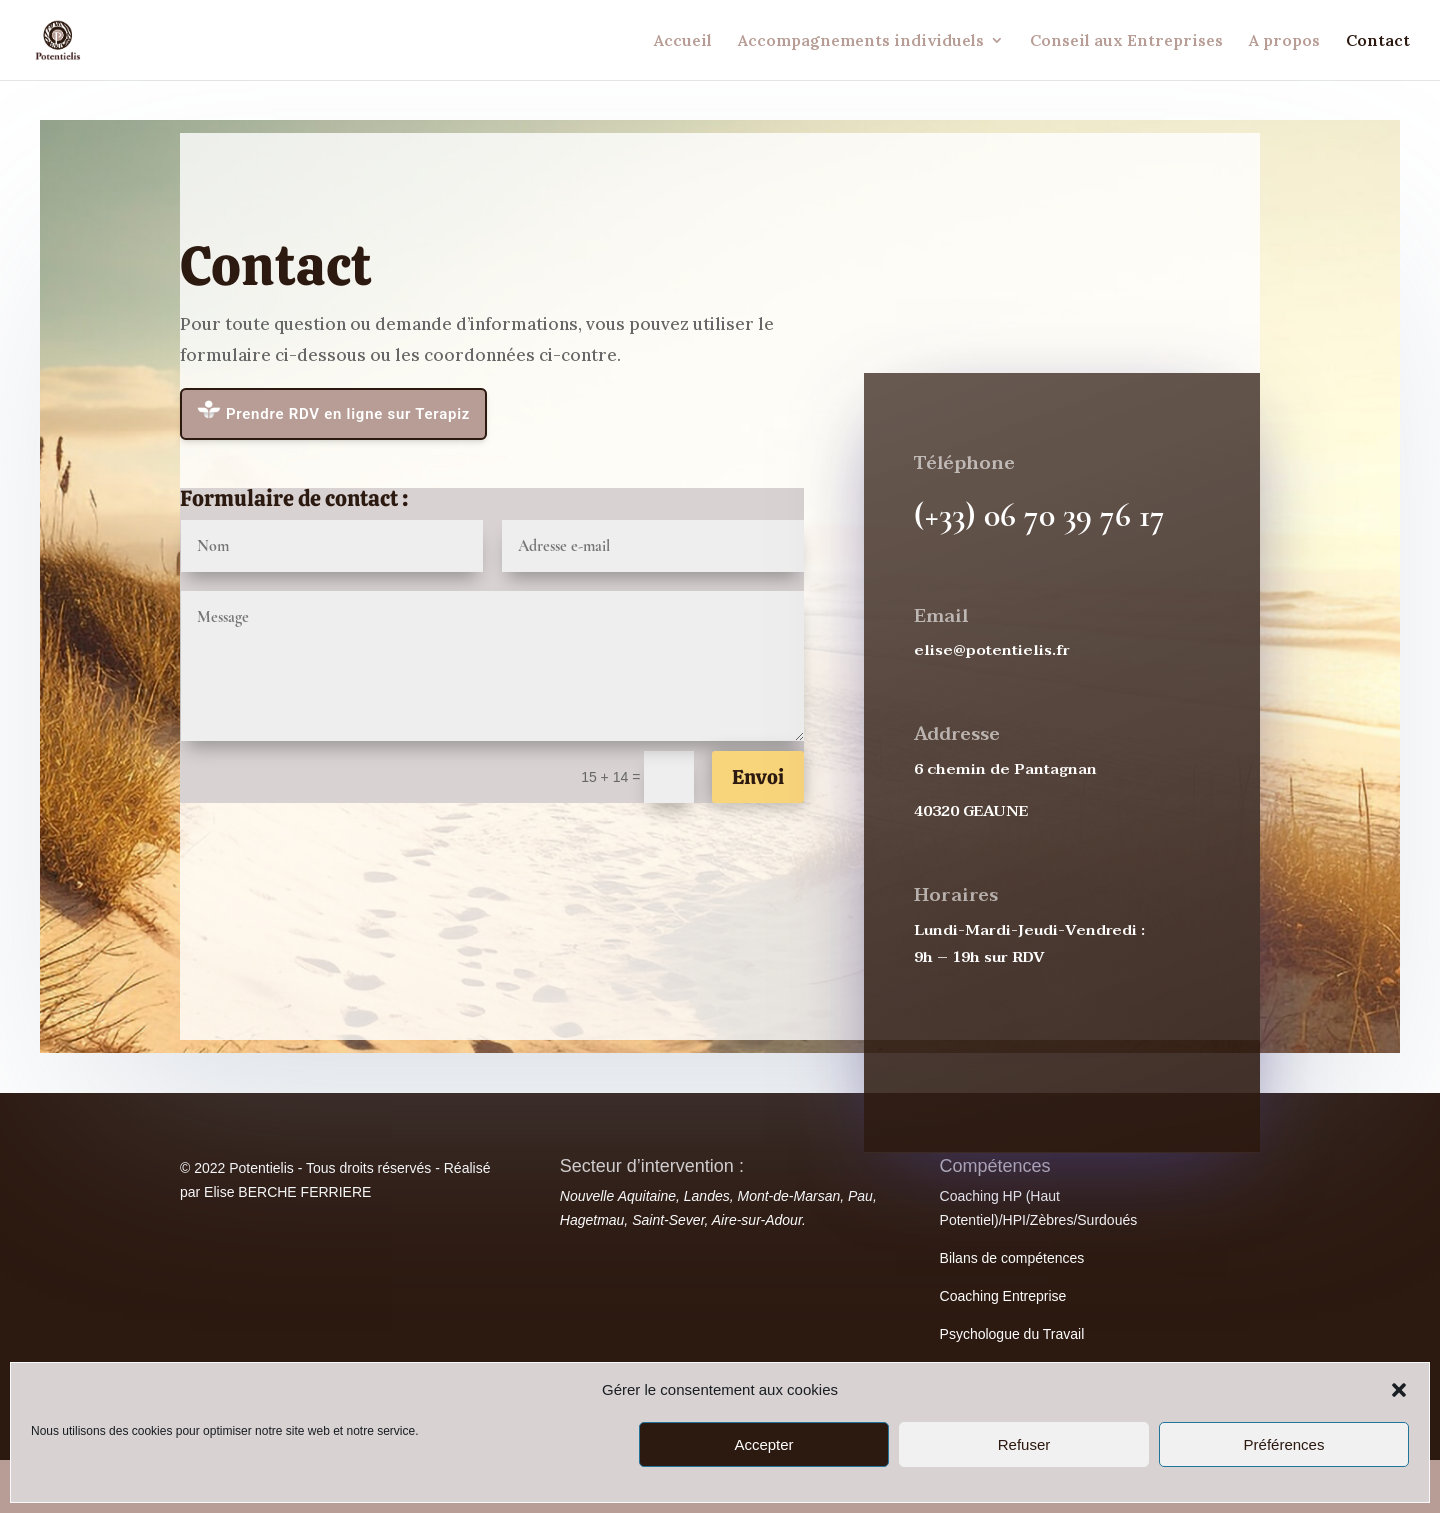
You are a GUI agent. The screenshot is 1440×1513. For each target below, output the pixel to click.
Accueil (683, 41)
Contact (1378, 41)
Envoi (758, 777)
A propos (1284, 41)
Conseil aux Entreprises (1126, 41)
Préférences (1284, 1444)
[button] (1399, 1390)
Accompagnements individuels (861, 41)
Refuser (1024, 1444)
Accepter (763, 1444)
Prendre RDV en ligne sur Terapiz (333, 412)
